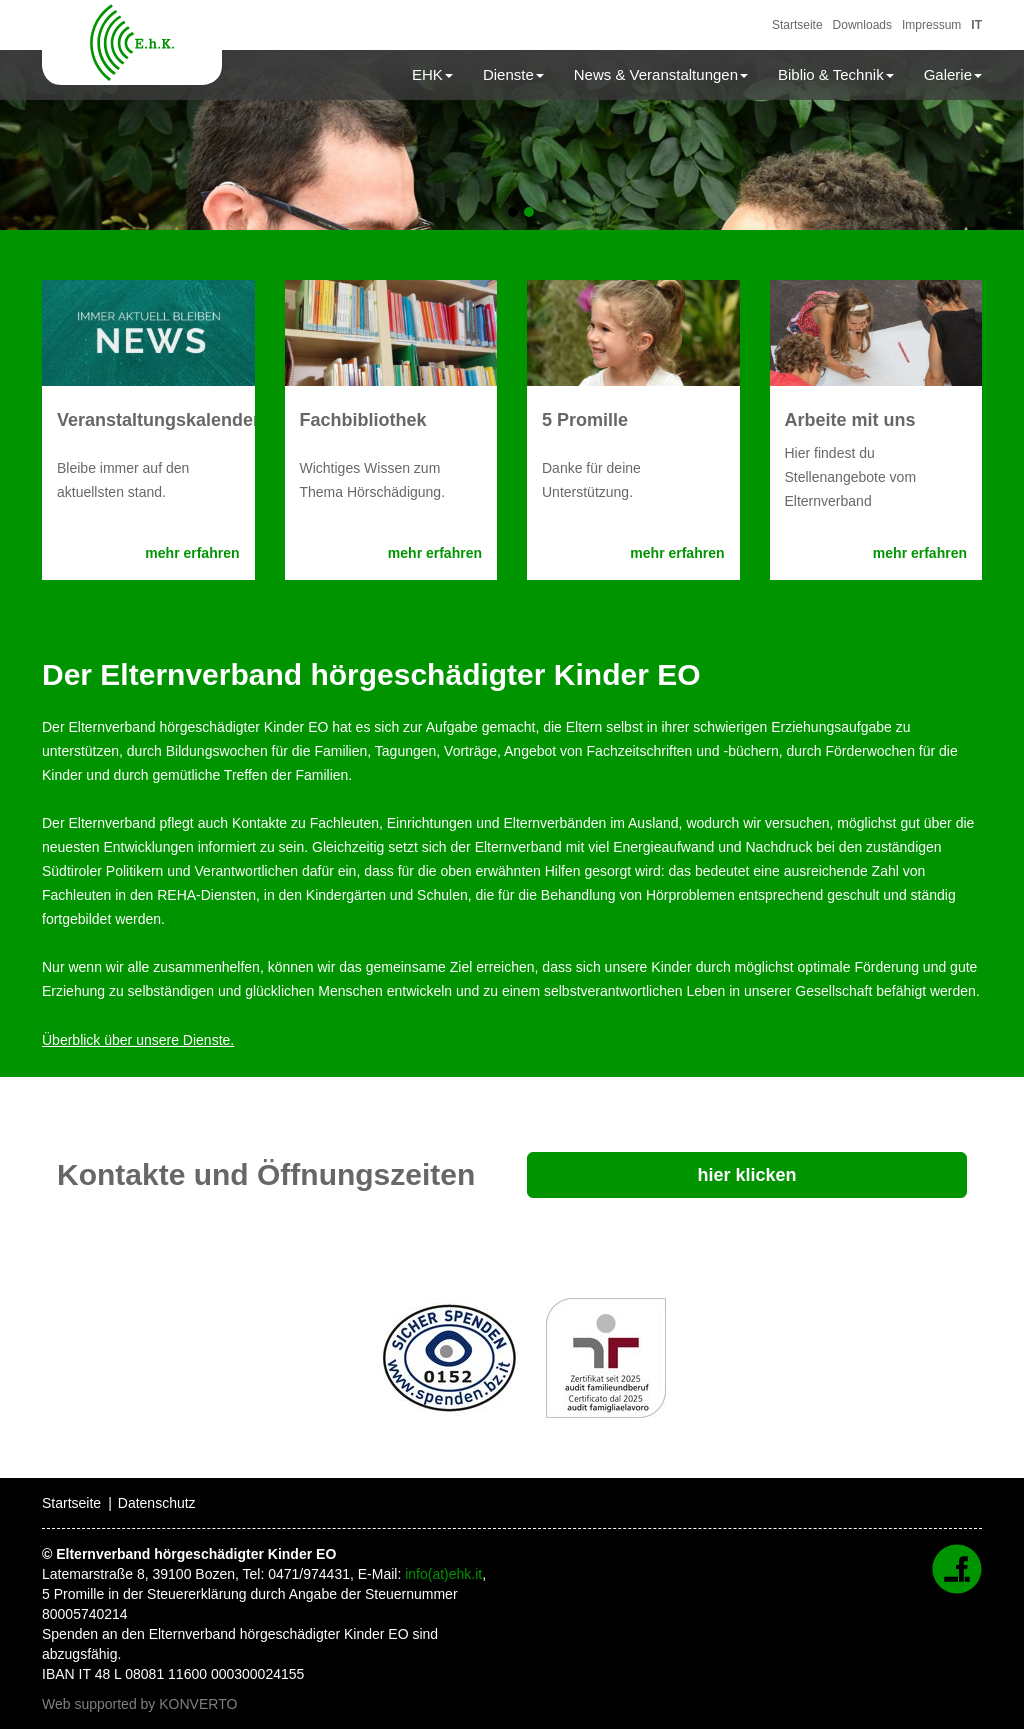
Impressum (931, 25)
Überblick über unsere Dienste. (138, 1040)
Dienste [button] (513, 74)
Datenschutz (157, 1503)
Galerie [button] (953, 74)
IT (976, 25)
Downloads (862, 25)
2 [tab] (529, 212)
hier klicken (746, 1175)
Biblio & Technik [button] (836, 74)
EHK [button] (432, 74)
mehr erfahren (192, 553)
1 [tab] (513, 212)
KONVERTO (198, 1704)
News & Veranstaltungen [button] (661, 74)
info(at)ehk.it (443, 1574)
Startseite (797, 25)
